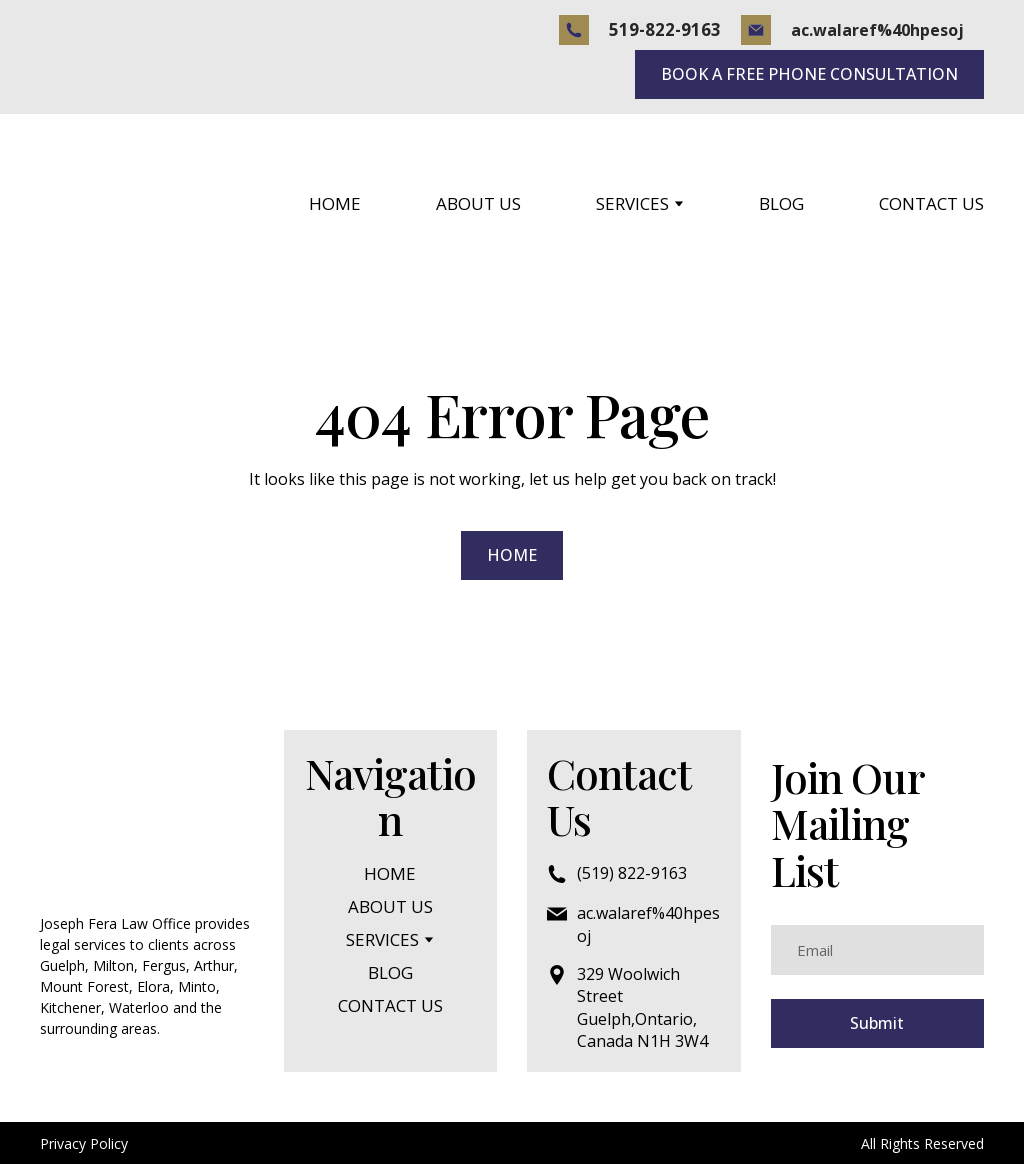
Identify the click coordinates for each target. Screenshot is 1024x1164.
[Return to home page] (123, 203)
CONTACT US (931, 203)
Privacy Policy (84, 1143)
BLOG (781, 203)
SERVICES (632, 203)
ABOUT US (478, 203)
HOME (335, 203)
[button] (574, 30)
